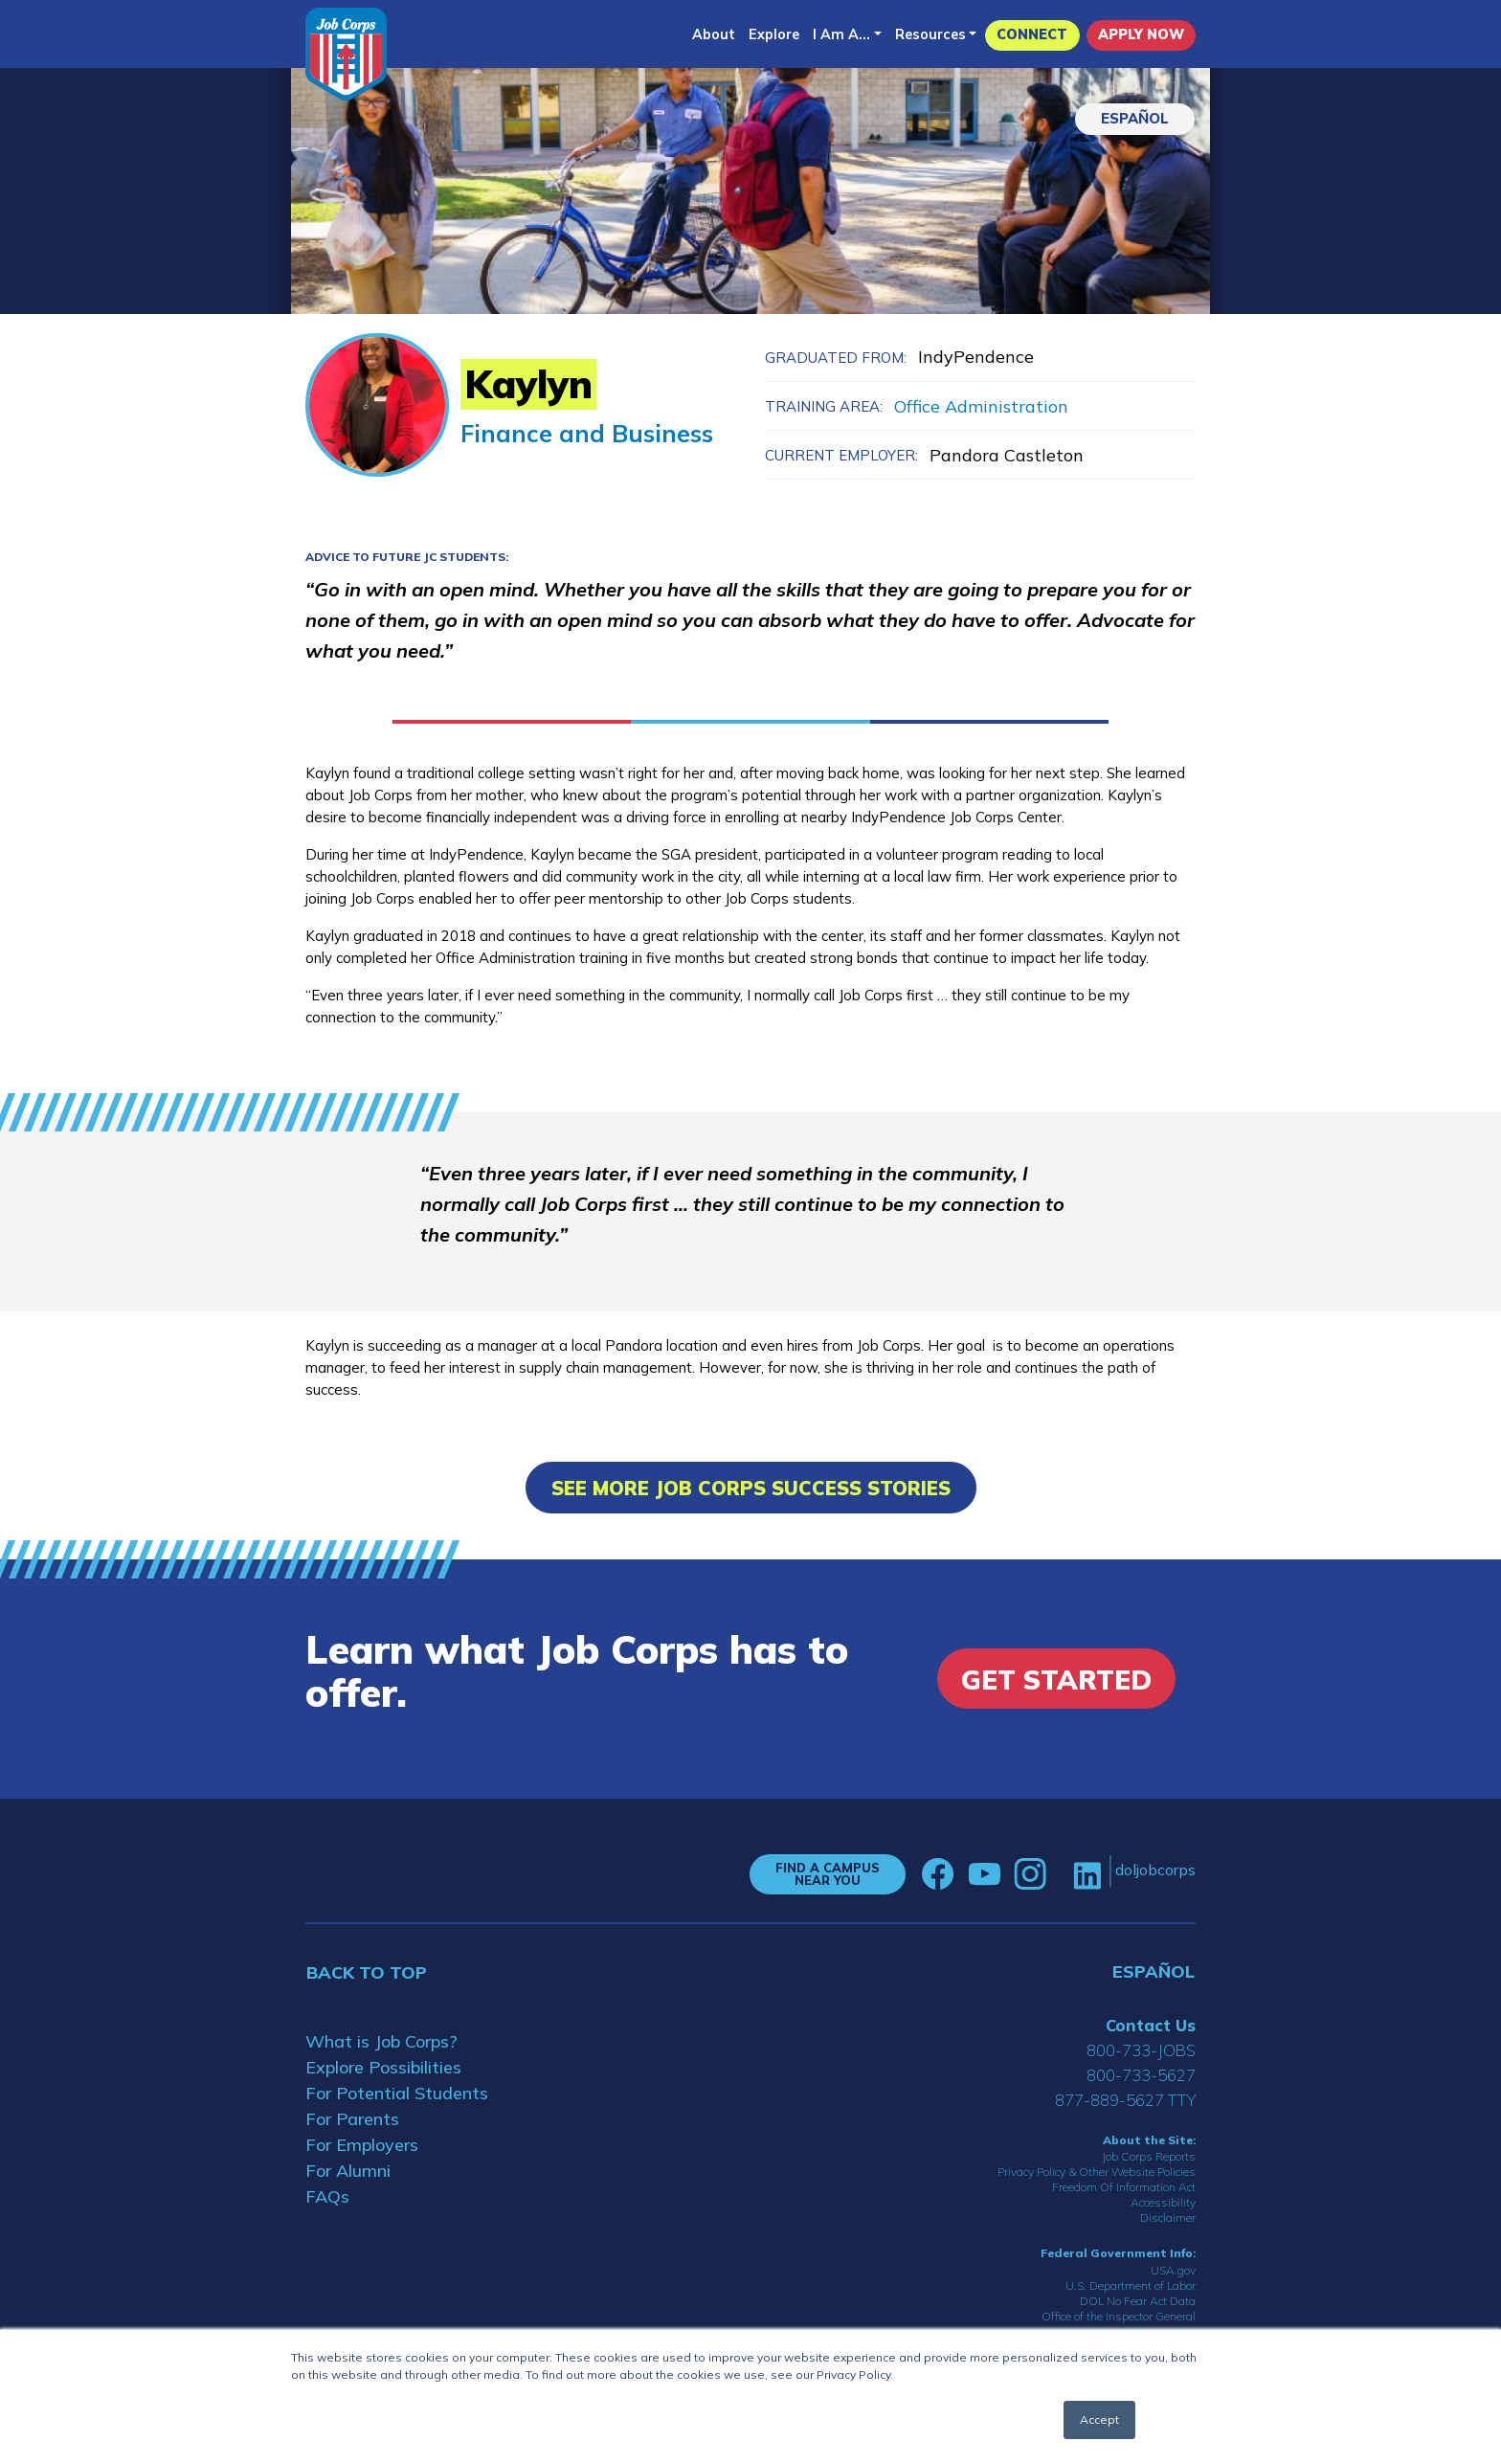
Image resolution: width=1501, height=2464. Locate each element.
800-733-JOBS (1141, 2050)
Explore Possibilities (383, 2067)
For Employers (361, 2145)
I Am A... (841, 34)
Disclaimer (1168, 2217)
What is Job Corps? (381, 2041)
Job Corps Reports (1149, 2156)
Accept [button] (1099, 2419)
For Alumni (348, 2171)
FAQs (327, 2196)
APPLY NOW (1141, 34)
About (713, 34)
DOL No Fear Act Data (1138, 2301)
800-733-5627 (1141, 2075)
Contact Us (1151, 2025)
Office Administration (981, 406)
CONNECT (1032, 34)
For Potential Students (396, 2093)
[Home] (346, 54)
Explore (774, 34)
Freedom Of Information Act (1124, 2187)
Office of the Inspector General (1119, 2316)
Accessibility (1163, 2202)
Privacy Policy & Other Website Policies (1096, 2171)
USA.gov (1173, 2270)
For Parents (352, 2119)
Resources (930, 34)
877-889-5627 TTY (1125, 2100)
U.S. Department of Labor (1130, 2285)
